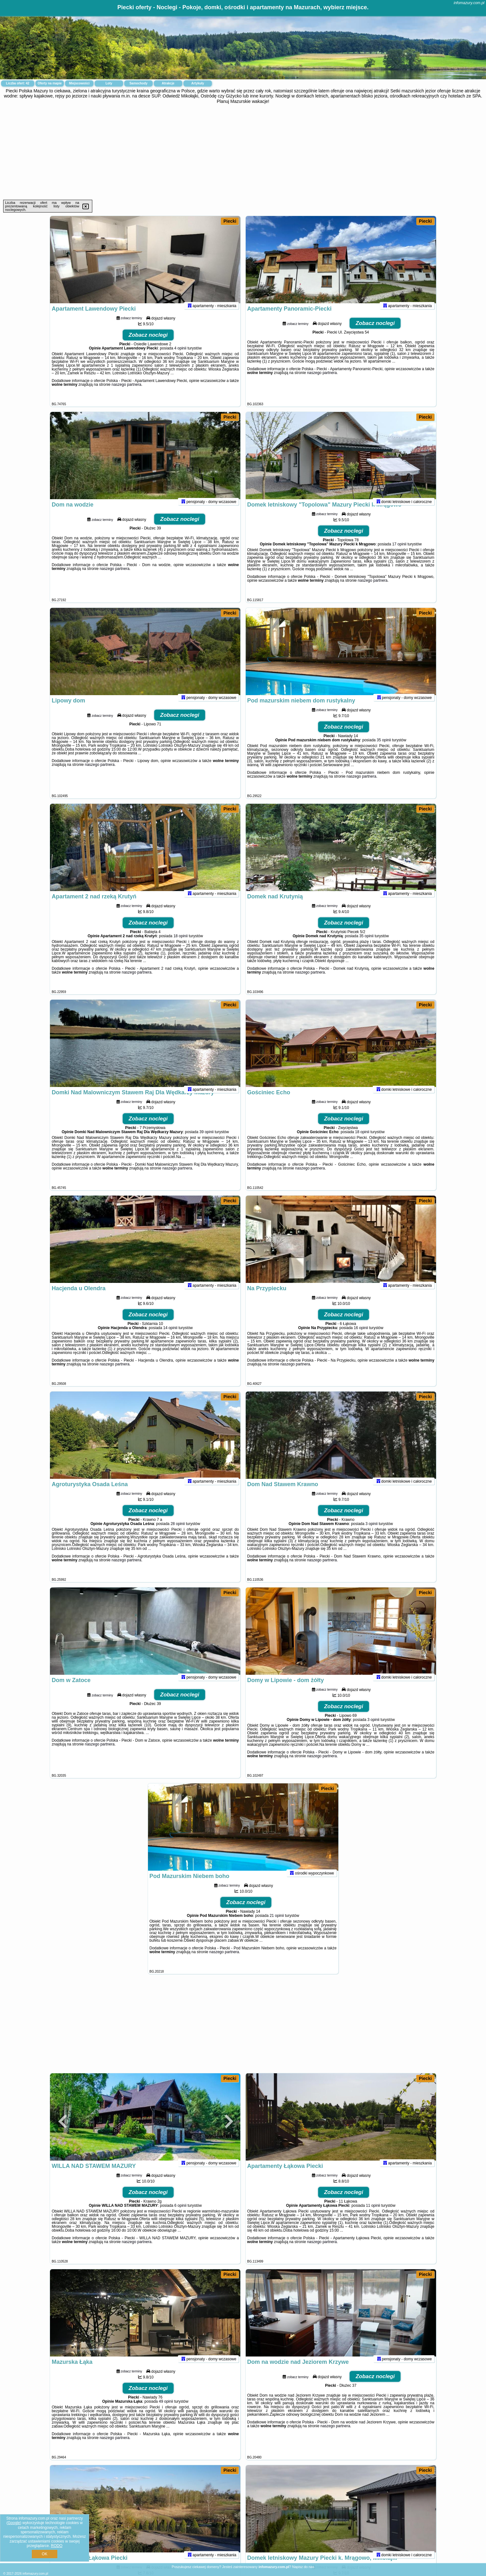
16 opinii (361, 1336)
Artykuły (197, 83)
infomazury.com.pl (469, 3)
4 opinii (180, 356)
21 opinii (277, 1924)
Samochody (139, 83)
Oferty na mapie (50, 83)
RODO (56, 2546)
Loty (108, 83)
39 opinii (206, 1140)
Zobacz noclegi (148, 343)
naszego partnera (126, 393)
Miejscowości (79, 83)
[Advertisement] (243, 152)
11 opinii (373, 2214)
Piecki (229, 221)
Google (14, 2523)
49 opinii (166, 2409)
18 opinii (180, 944)
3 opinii (371, 1532)
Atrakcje (168, 83)
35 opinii (384, 748)
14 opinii (170, 1336)
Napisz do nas (303, 2567)
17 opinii (399, 552)
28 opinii (178, 1532)
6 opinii (180, 2214)
